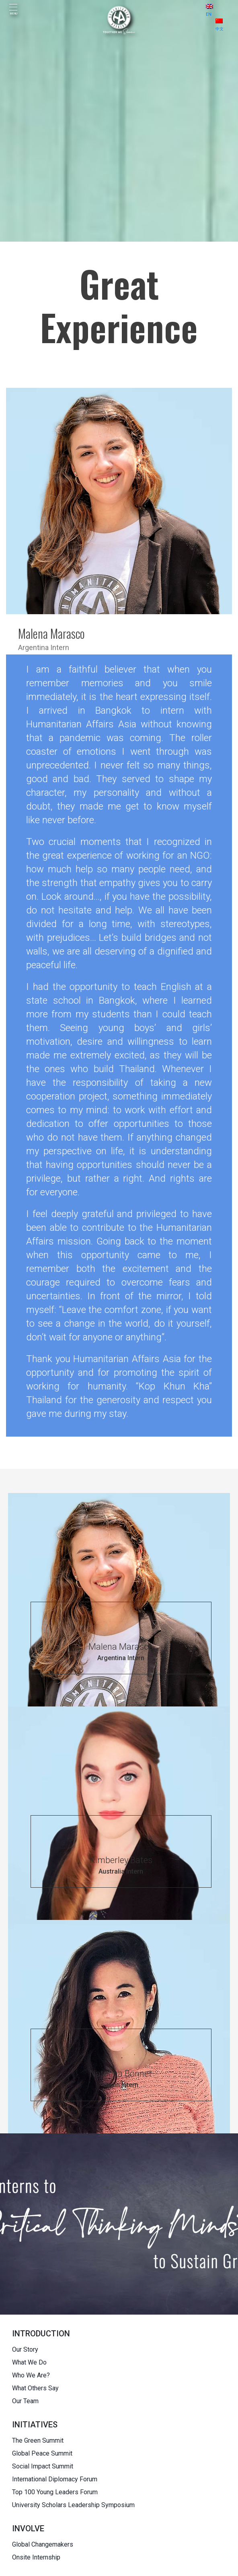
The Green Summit (38, 2440)
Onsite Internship (36, 2557)
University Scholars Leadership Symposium (73, 2505)
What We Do (29, 2362)
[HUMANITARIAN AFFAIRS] (119, 20)
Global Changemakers (42, 2544)
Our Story (25, 2349)
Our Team (25, 2401)
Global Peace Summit (42, 2453)
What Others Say (35, 2388)
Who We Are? (31, 2375)
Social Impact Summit (42, 2466)
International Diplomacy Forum (54, 2479)
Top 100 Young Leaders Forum (55, 2492)
